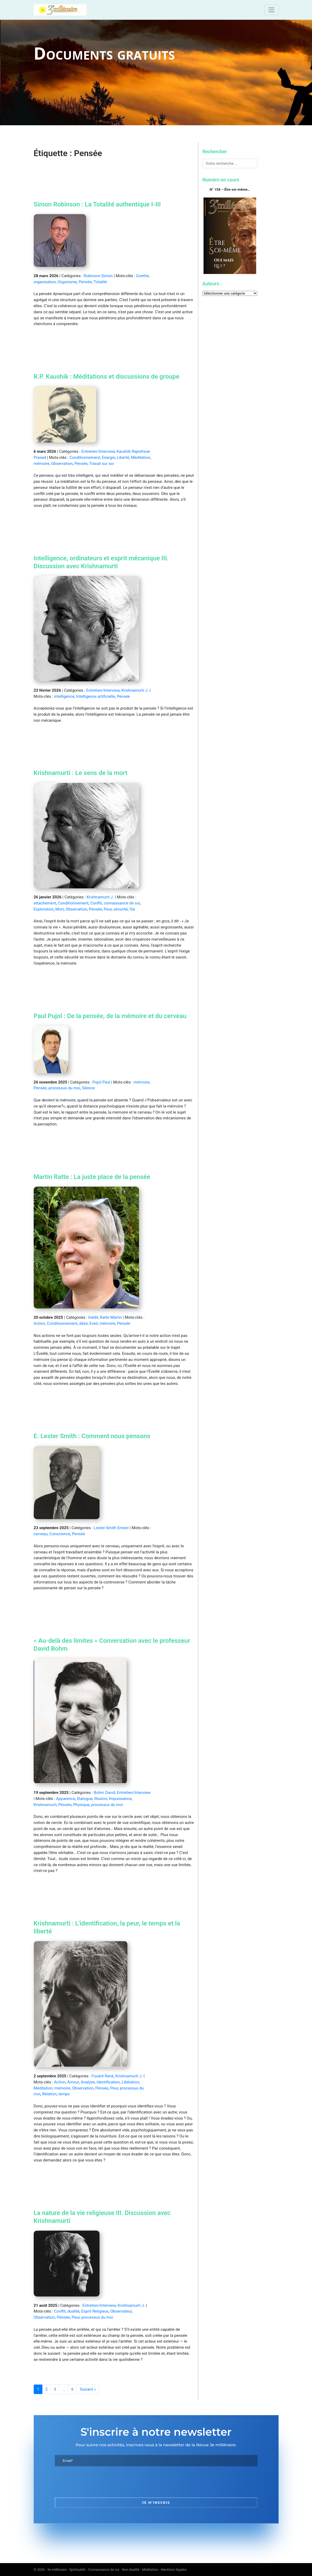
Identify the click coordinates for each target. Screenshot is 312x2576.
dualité (73, 2311)
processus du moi (64, 1088)
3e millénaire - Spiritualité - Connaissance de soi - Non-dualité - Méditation (102, 2570)
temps (64, 2094)
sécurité (120, 909)
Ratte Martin (111, 1317)
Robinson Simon (98, 275)
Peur (108, 909)
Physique (81, 1804)
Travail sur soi (101, 463)
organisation (45, 282)
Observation (61, 463)
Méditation (140, 457)
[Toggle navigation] (271, 10)
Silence (88, 1088)
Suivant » (88, 2389)
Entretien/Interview (98, 451)
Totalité (100, 282)
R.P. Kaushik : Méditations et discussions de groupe (107, 376)
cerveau (41, 1534)
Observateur (121, 2311)
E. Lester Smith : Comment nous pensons (92, 1436)
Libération (130, 2082)
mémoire (41, 463)
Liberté (123, 457)
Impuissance (120, 1798)
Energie (108, 457)
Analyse (88, 2082)
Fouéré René (102, 2076)
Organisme (67, 282)
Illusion (100, 1798)
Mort (59, 909)
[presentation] (95, 2482)
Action (39, 1323)
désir (83, 1323)
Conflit (96, 903)
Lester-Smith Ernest (111, 1527)
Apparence (65, 1798)
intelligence (64, 696)
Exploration (44, 909)
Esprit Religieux (95, 2311)
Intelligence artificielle (95, 696)
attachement (45, 903)
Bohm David (104, 1792)
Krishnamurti (45, 1804)
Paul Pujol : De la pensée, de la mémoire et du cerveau (110, 1016)
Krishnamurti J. (134, 690)
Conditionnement (85, 457)
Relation (49, 2094)
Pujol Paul (101, 1082)
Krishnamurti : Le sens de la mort (80, 773)
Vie (132, 909)
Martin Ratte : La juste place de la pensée (92, 1177)
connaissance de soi (122, 903)
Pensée (85, 282)
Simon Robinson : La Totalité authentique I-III (97, 204)
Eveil (94, 1323)
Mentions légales (174, 2570)
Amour (73, 2082)
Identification (108, 2082)
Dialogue (84, 1798)
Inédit (93, 1317)
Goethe (142, 275)
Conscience (59, 1534)
